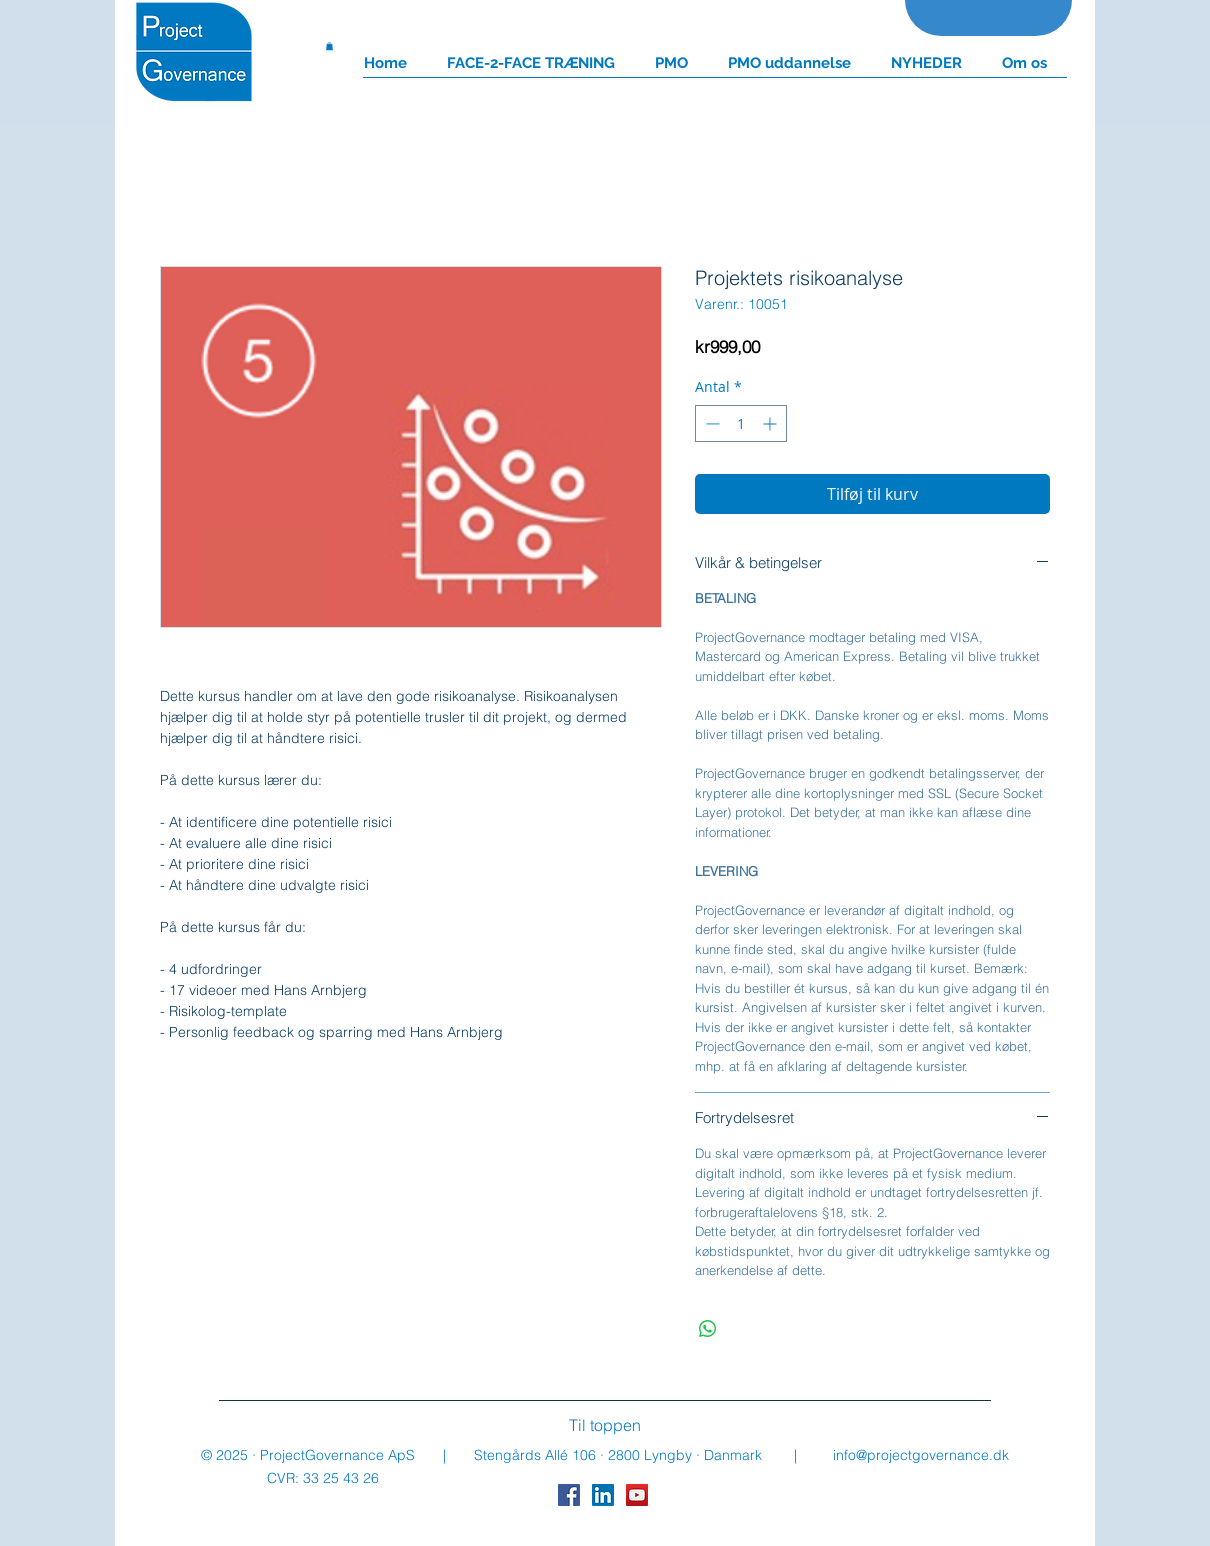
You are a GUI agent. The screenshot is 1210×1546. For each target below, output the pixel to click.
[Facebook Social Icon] (569, 1495)
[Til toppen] (605, 1425)
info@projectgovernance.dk (921, 1455)
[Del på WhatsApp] (708, 1329)
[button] (329, 46)
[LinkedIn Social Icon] (603, 1495)
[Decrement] (710, 423)
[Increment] (771, 423)
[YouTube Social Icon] (637, 1495)
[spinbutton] (741, 423)
